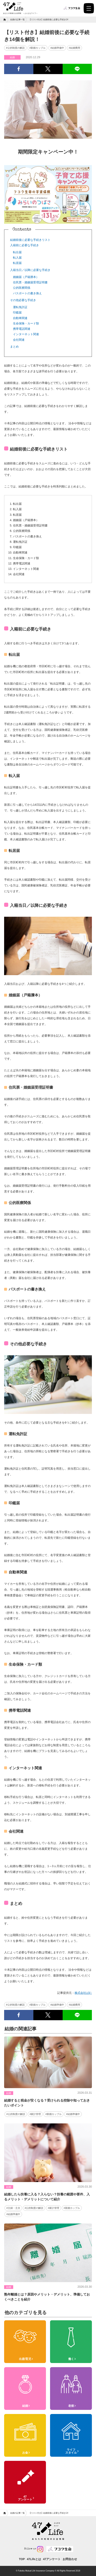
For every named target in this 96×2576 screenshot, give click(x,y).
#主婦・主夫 (13, 2208)
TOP (22, 2559)
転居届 (17, 263)
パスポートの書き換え (27, 293)
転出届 (17, 252)
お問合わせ (70, 2559)
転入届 (17, 257)
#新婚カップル (37, 47)
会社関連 (19, 339)
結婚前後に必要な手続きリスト (30, 239)
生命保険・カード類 (26, 323)
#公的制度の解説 (15, 47)
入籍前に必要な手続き (24, 245)
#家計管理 (35, 2114)
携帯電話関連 (21, 328)
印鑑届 (17, 312)
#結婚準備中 (57, 47)
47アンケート (52, 2559)
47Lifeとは (34, 2559)
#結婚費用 (74, 47)
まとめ (14, 346)
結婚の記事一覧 (17, 20)
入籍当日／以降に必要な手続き (30, 270)
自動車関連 (20, 318)
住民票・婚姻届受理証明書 (30, 282)
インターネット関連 (26, 334)
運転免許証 (20, 307)
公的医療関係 (21, 287)
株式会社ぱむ (83, 1992)
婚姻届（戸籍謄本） (26, 277)
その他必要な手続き (23, 300)
